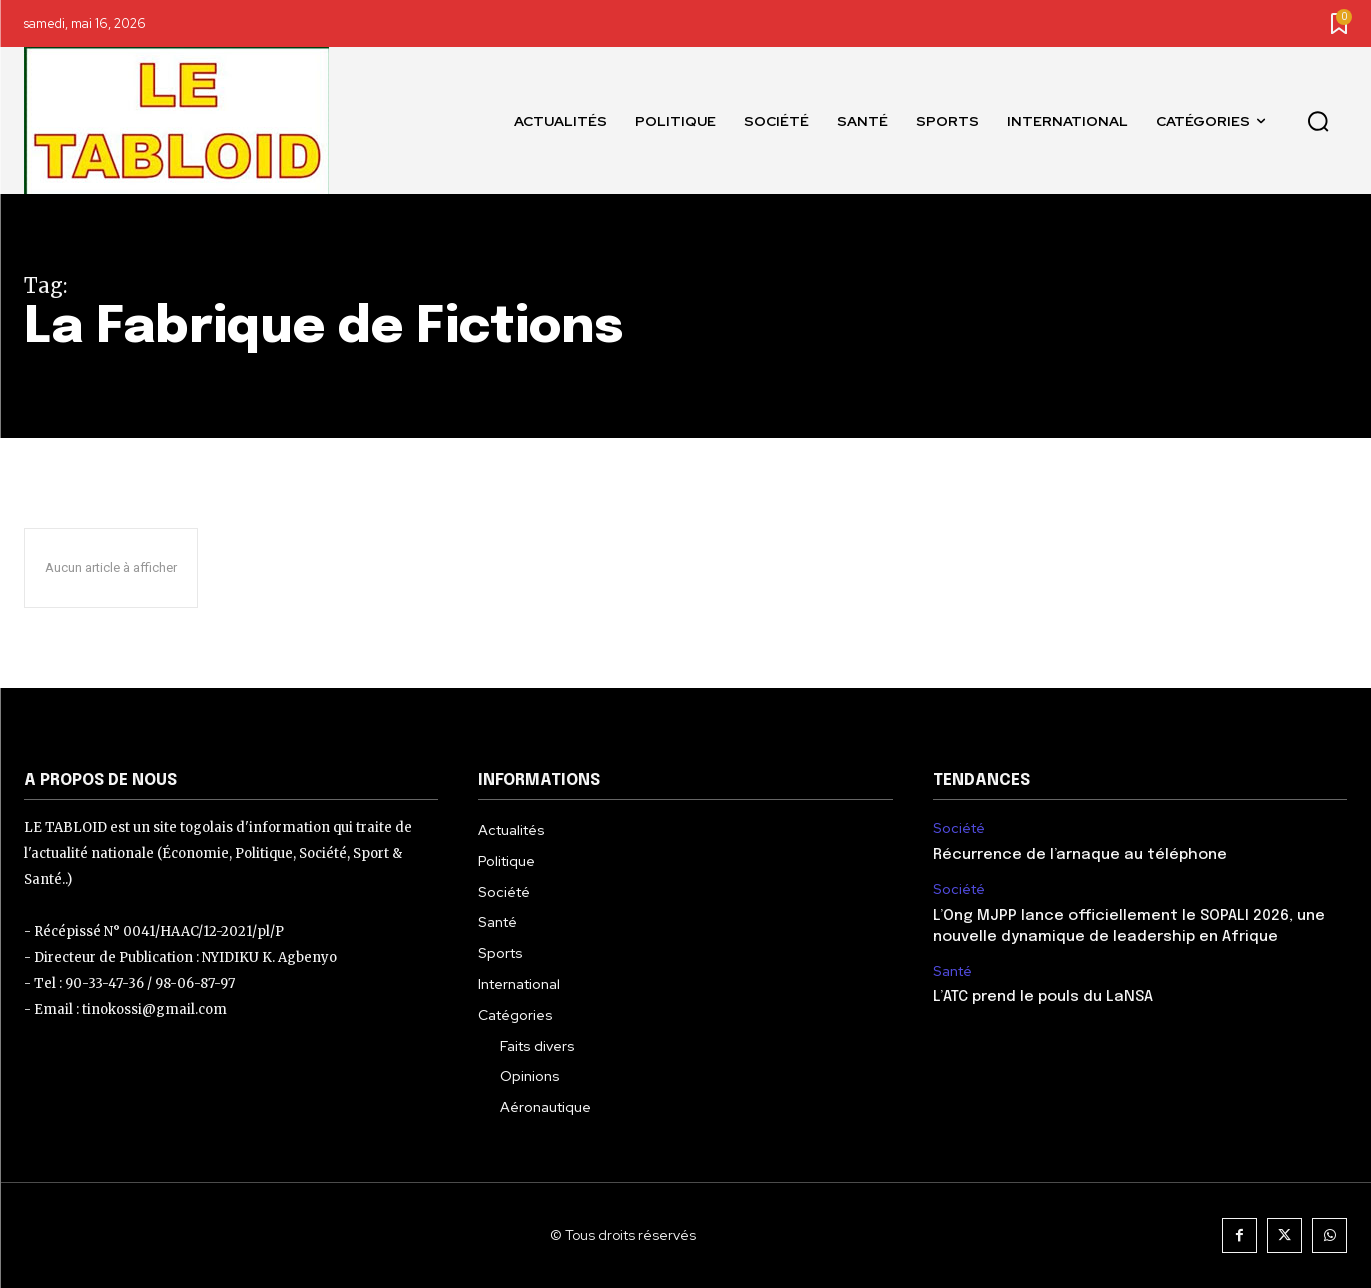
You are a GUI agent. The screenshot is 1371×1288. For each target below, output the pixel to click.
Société (959, 828)
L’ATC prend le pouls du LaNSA (1043, 997)
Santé (952, 971)
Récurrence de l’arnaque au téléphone (1080, 855)
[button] (1318, 121)
